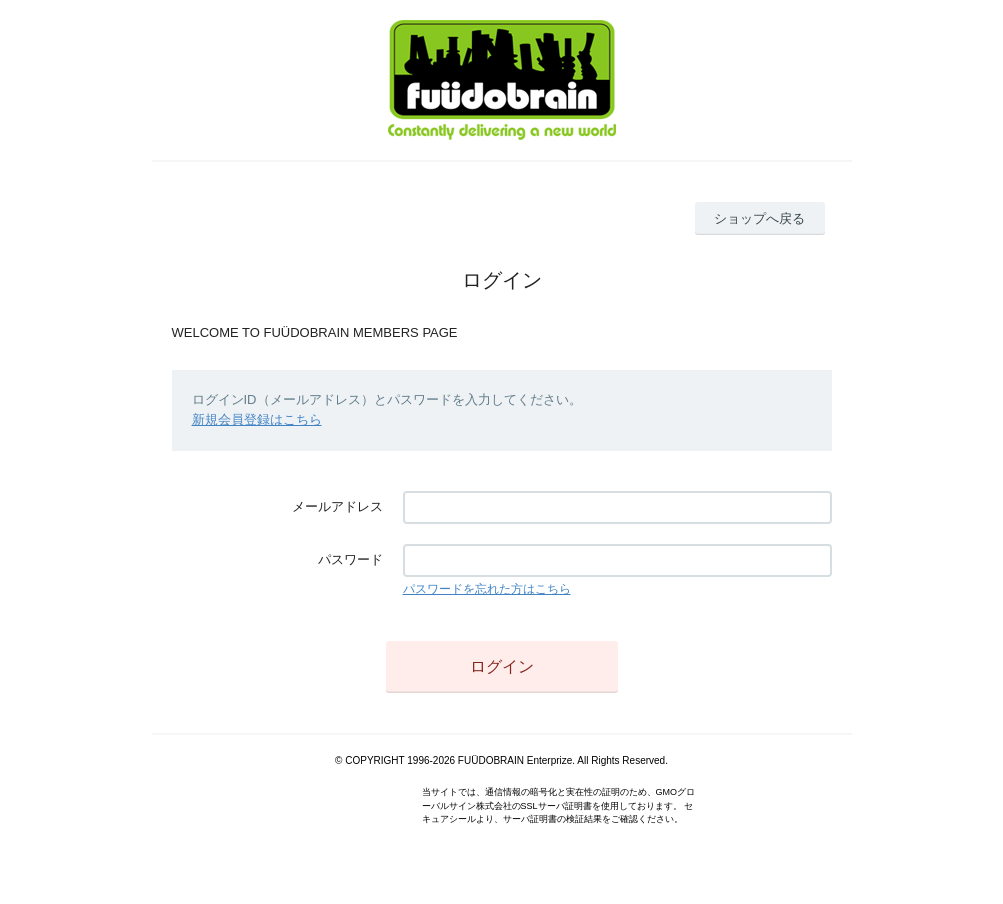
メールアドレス (337, 506)
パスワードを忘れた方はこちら (487, 589)
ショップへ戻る (759, 218)
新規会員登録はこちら (257, 419)
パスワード (350, 559)
